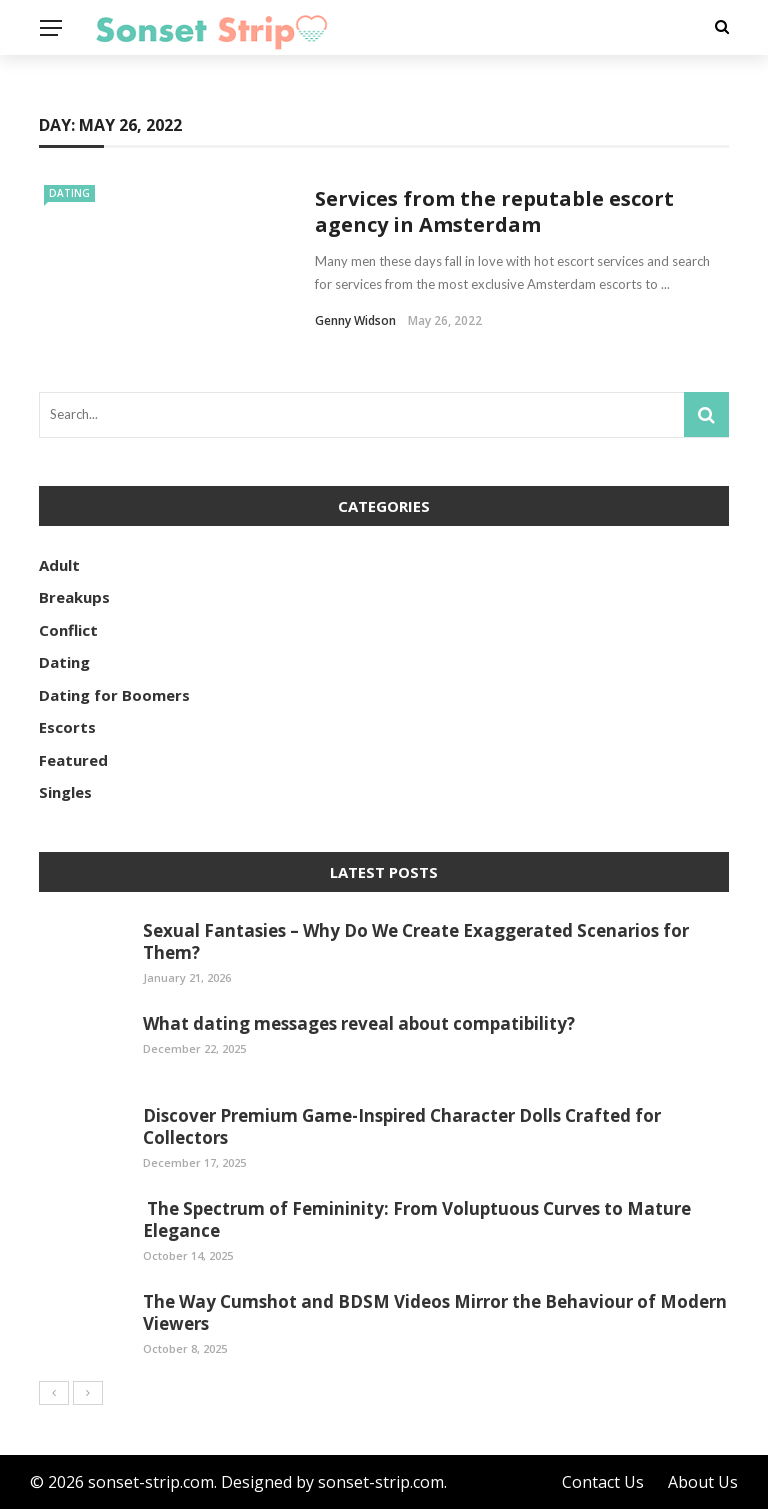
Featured (73, 760)
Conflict (68, 630)
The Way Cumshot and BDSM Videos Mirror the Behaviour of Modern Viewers (435, 1312)
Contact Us (603, 1482)
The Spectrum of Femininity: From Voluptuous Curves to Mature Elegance (417, 1219)
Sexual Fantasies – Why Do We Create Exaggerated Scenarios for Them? (416, 941)
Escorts (67, 727)
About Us (703, 1482)
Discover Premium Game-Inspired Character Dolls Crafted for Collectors (402, 1126)
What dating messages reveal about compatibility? (359, 1023)
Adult (59, 565)
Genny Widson (355, 320)
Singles (65, 792)
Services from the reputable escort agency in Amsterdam (494, 211)
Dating (69, 193)
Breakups (74, 597)
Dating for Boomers (114, 695)
